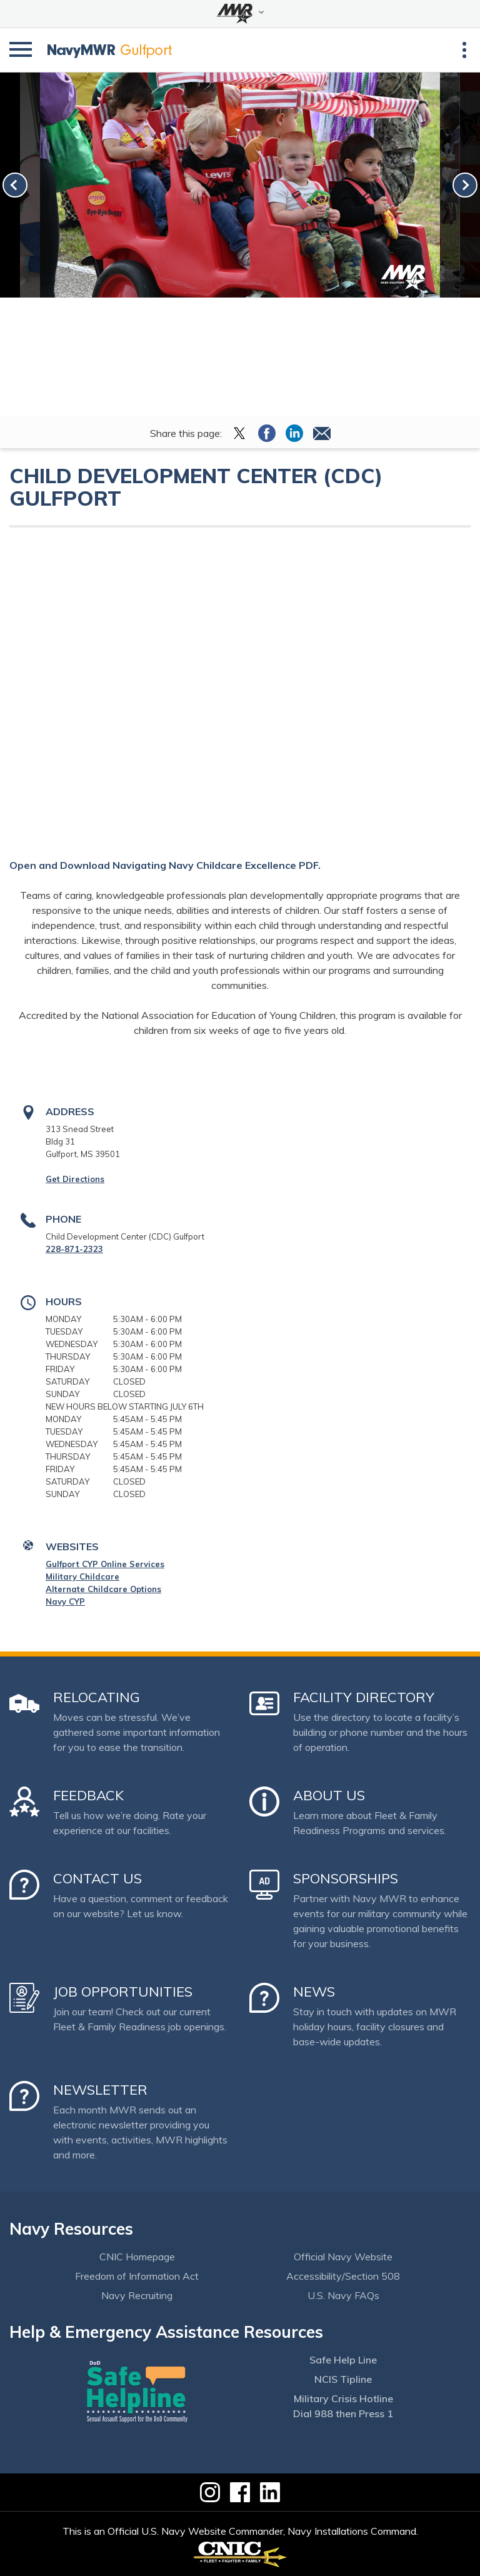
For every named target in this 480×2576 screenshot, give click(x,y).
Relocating (96, 1697)
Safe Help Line (343, 2359)
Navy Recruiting (136, 2295)
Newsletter (100, 2089)
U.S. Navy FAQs (343, 2295)
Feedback (88, 1795)
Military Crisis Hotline (343, 2398)
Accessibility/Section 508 (343, 2276)
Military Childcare (82, 1576)
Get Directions (75, 1179)
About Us (329, 1795)
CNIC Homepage (137, 2256)
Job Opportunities (122, 1991)
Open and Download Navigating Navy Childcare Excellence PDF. (165, 865)
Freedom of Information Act (137, 2276)
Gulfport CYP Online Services (105, 1564)
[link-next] (465, 185)
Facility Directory (363, 1697)
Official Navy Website (343, 2256)
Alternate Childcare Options (103, 1589)
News (314, 1991)
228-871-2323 (74, 1249)
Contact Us (97, 1878)
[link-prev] (15, 185)
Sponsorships (345, 1878)
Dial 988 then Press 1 (343, 2413)
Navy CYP (65, 1601)
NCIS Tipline (343, 2379)
